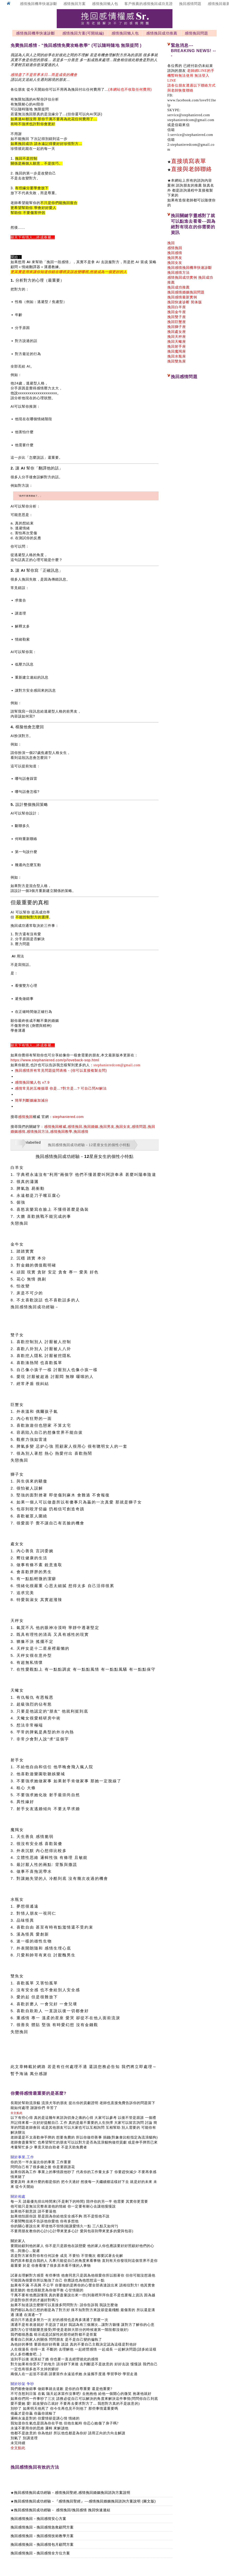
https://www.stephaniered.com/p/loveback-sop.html (55, 1060)
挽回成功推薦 (178, 287)
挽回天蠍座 (176, 341)
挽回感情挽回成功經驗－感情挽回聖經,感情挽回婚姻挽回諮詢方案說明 (72, 2492)
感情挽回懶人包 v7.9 (32, 1082)
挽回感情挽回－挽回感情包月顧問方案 (42, 2544)
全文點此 (17, 2112)
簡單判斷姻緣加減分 (31, 1100)
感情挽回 (25, 1117)
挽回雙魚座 (176, 361)
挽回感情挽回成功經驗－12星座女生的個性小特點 (89, 1145)
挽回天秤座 (176, 337)
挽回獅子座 (176, 327)
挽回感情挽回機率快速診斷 (189, 267)
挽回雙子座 (176, 317)
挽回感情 (81, 1131)
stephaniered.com (68, 1117)
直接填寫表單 (188, 161)
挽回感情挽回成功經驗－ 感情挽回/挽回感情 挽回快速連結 (62, 2510)
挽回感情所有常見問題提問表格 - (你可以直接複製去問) (61, 1070)
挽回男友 (107, 1127)
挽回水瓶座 (176, 356)
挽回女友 (123, 1127)
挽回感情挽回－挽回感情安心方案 (38, 2519)
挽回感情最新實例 (182, 297)
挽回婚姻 (90, 1127)
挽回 (171, 243)
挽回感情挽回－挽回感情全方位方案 (40, 2553)
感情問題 (139, 1127)
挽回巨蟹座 (176, 322)
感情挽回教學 (61, 1131)
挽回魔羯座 (176, 351)
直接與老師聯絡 (191, 169)
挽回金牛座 (176, 312)
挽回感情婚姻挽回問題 (186, 292)
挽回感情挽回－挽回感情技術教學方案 (42, 2536)
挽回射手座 (176, 346)
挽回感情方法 (178, 272)
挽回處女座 (176, 332)
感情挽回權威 (55, 1127)
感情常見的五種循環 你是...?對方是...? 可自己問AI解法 (61, 1088)
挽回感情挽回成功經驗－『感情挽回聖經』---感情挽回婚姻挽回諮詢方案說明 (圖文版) (85, 2501)
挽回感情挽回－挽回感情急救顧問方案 (42, 2527)
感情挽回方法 (38, 1131)
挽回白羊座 (176, 307)
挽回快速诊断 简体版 (184, 302)
